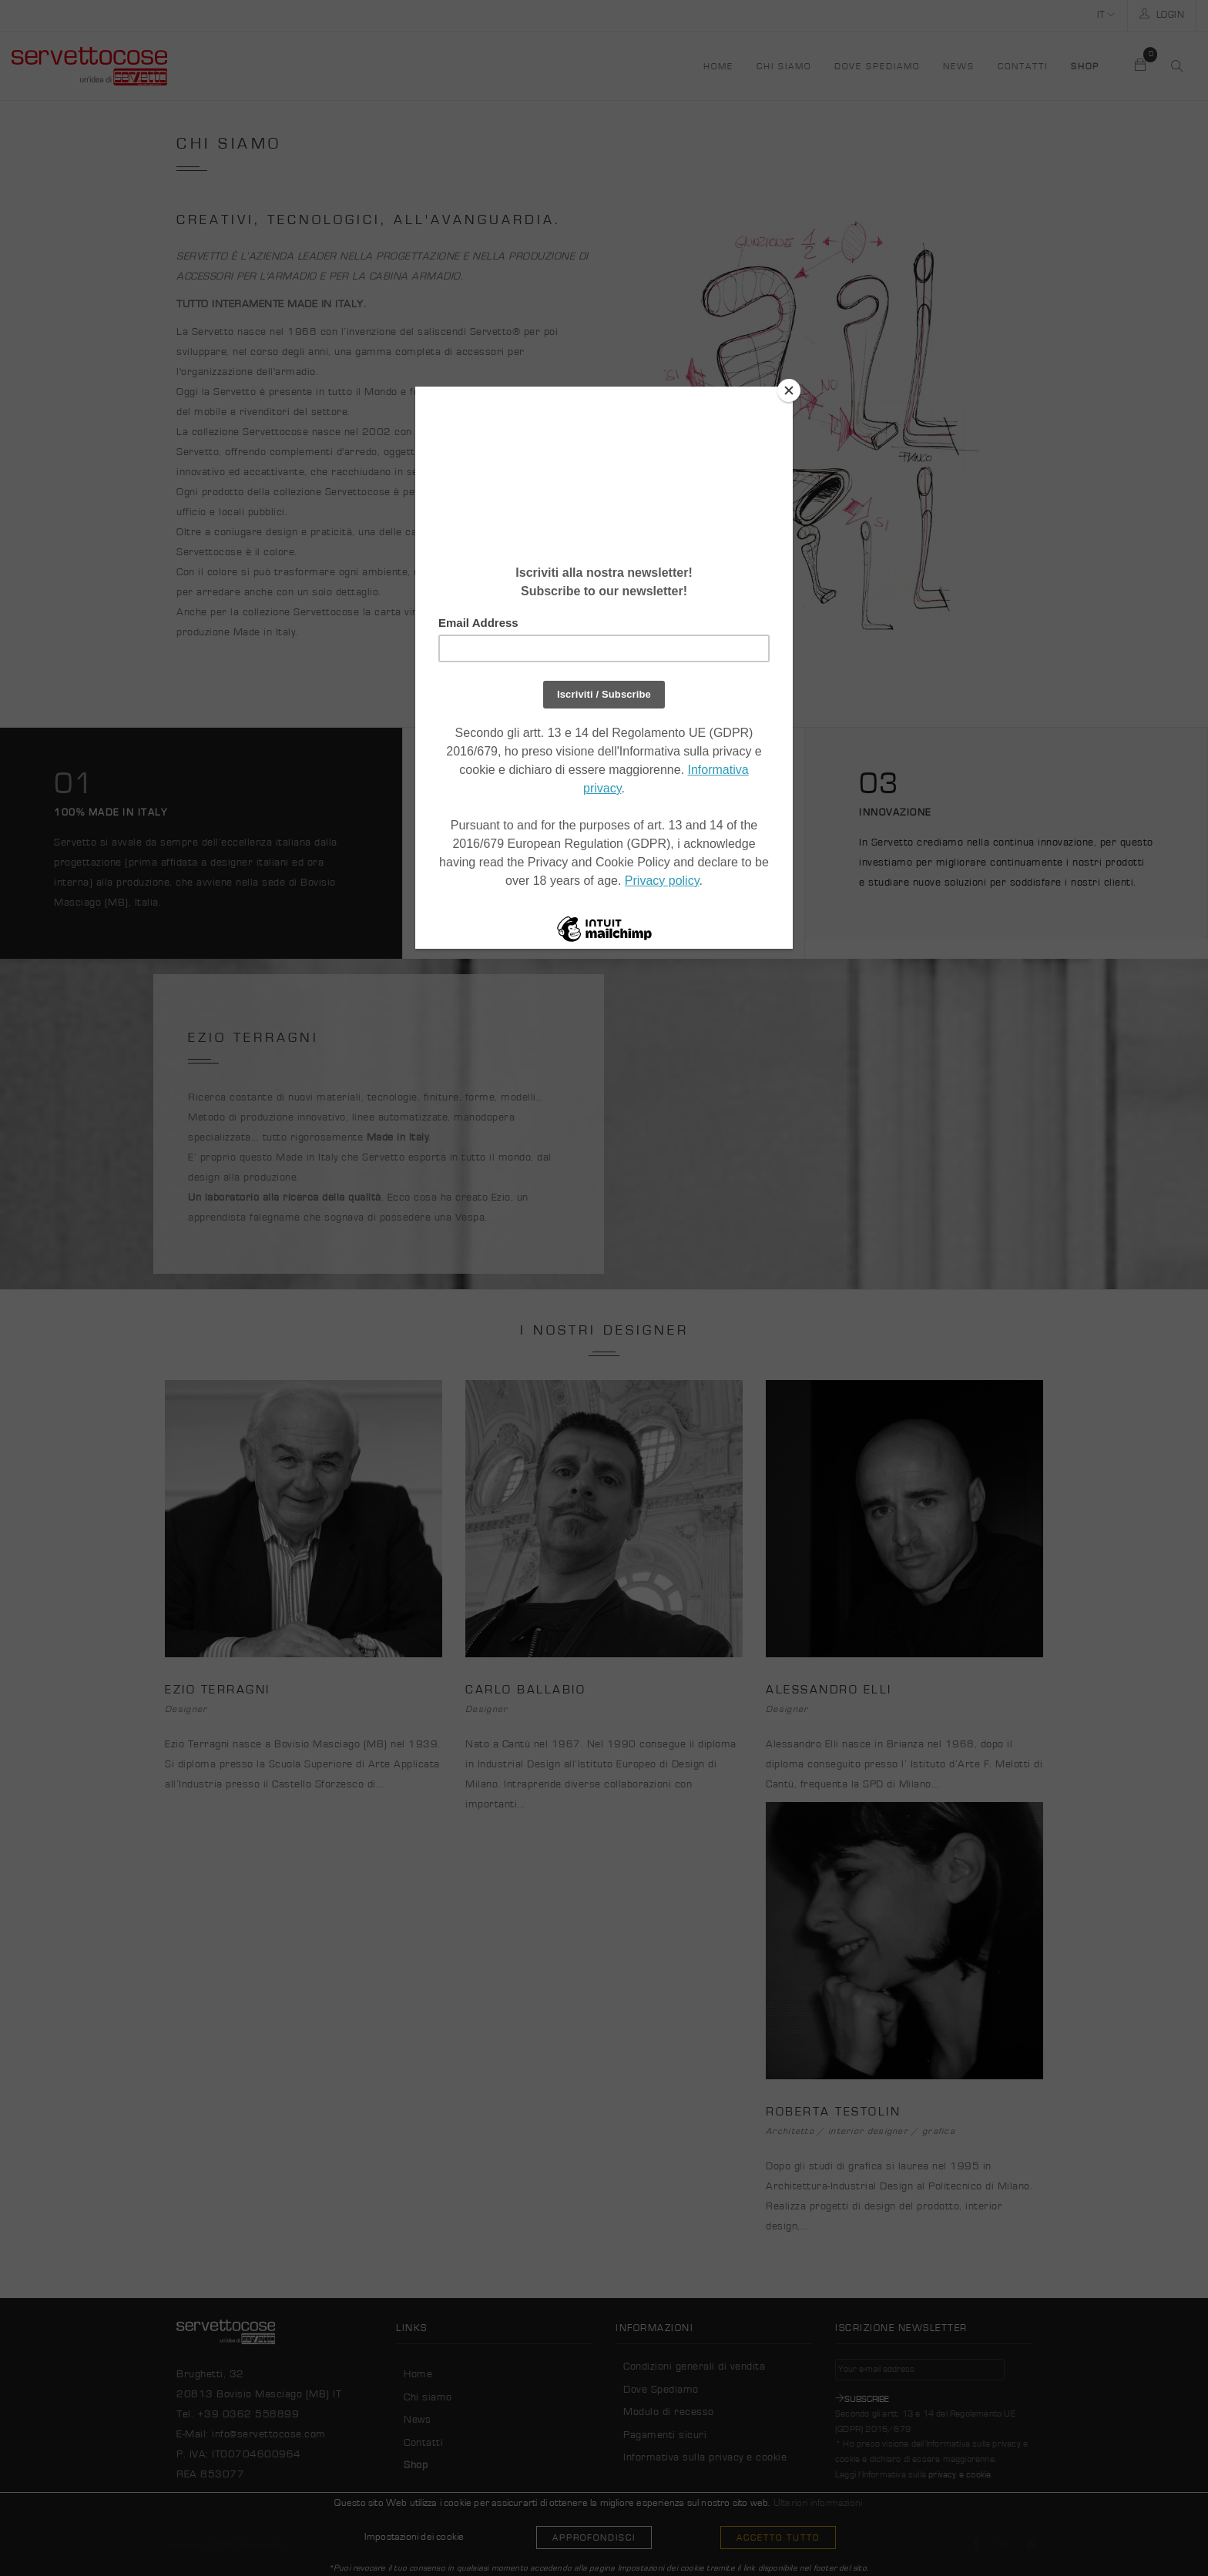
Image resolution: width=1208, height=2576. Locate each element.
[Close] (788, 390)
